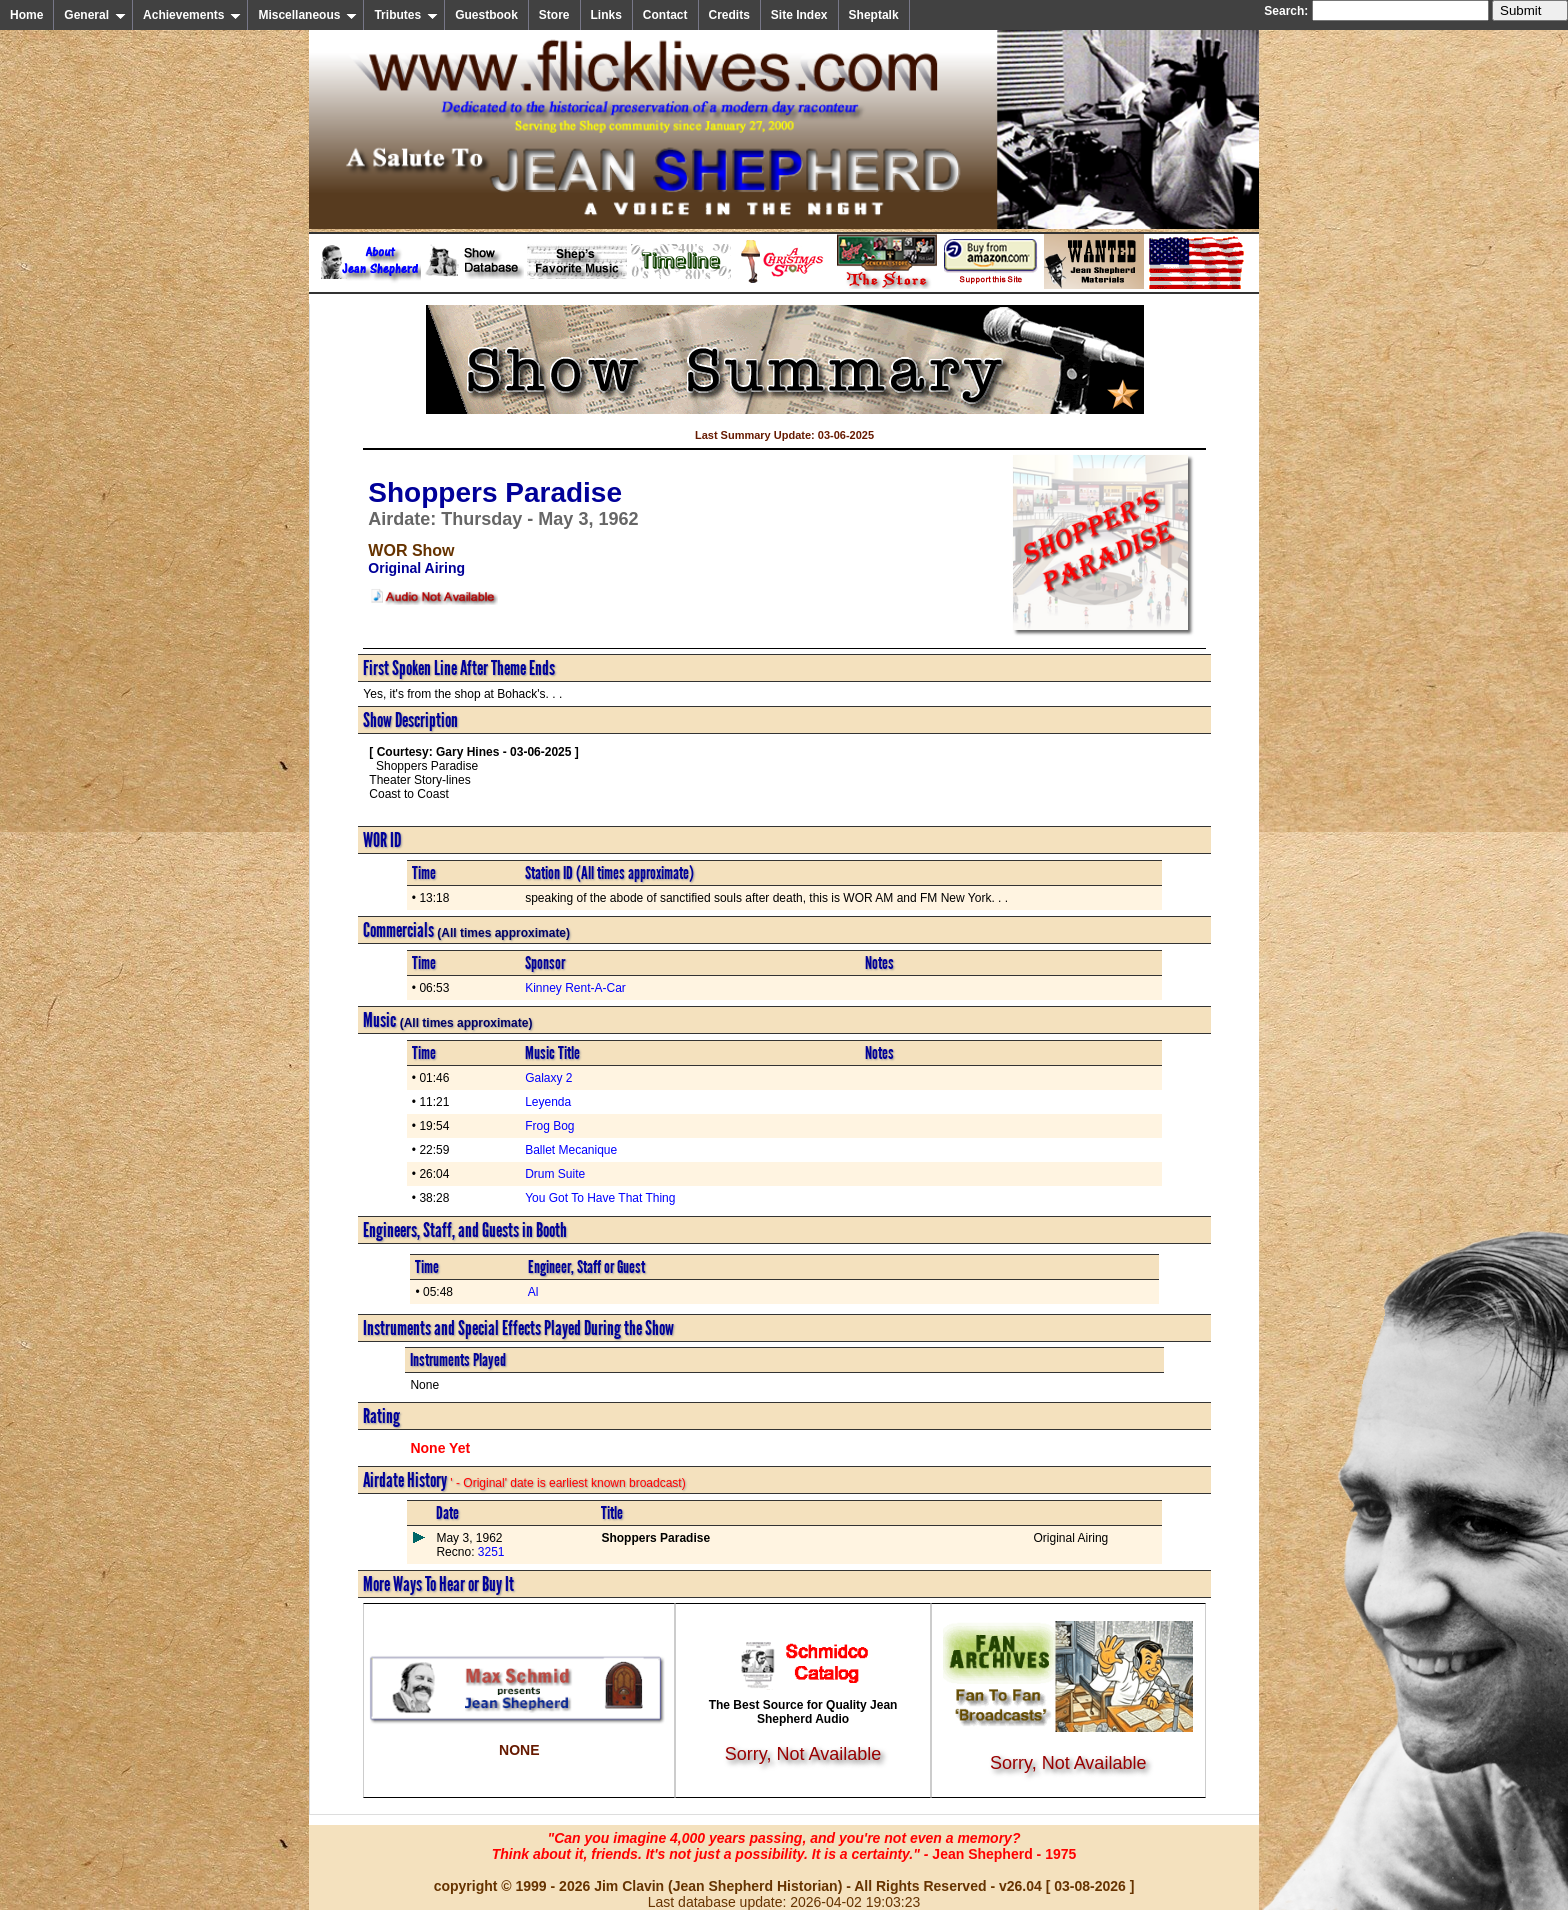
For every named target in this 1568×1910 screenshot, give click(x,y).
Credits (729, 15)
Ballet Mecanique (571, 1150)
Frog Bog (549, 1126)
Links (606, 15)
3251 (489, 1552)
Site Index (799, 15)
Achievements (192, 15)
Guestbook (486, 15)
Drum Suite (555, 1174)
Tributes (406, 15)
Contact (665, 15)
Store (554, 15)
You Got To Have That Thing (600, 1198)
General (95, 15)
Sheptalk (874, 15)
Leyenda (548, 1102)
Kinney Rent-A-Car (575, 988)
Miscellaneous (307, 15)
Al (533, 1292)
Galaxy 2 (548, 1078)
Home (26, 15)
